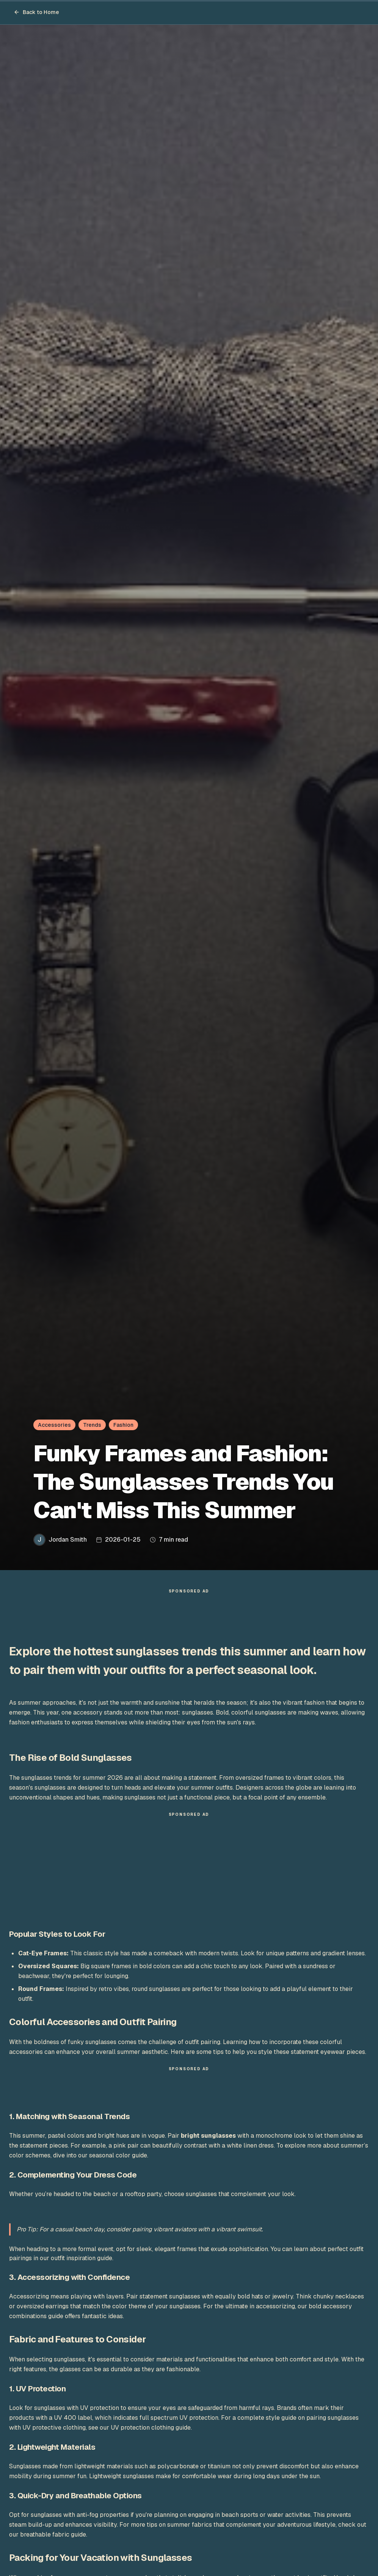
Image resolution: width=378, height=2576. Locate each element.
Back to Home (36, 12)
